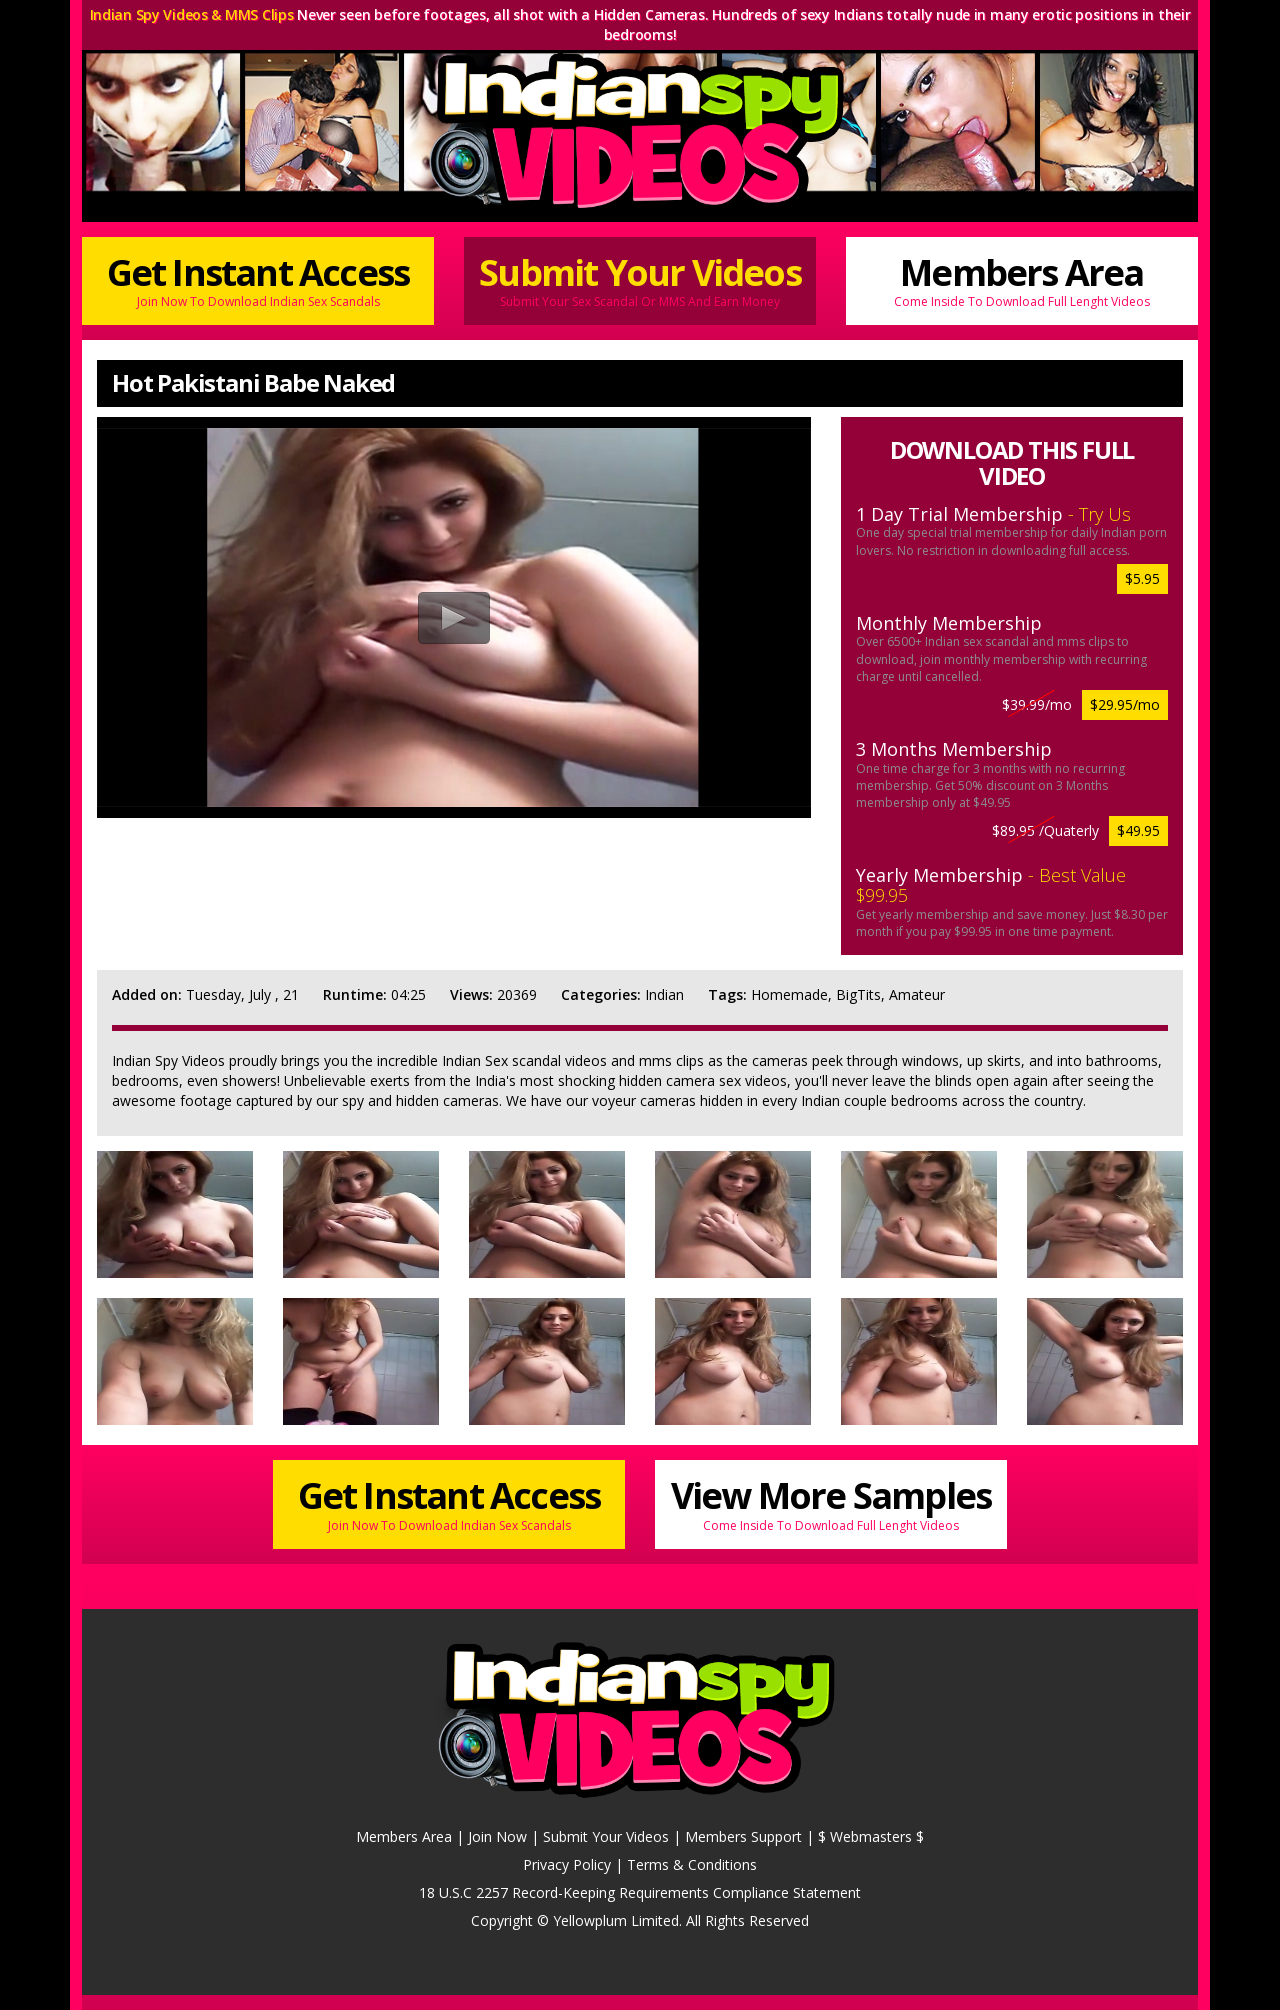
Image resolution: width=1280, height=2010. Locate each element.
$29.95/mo (1125, 704)
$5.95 (1142, 578)
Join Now (497, 1836)
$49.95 (1138, 830)
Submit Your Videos (640, 279)
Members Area (1022, 279)
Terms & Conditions (692, 1864)
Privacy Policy (567, 1864)
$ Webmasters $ (871, 1836)
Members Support (743, 1836)
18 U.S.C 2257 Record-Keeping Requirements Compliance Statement (640, 1892)
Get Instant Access (258, 279)
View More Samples (831, 1502)
